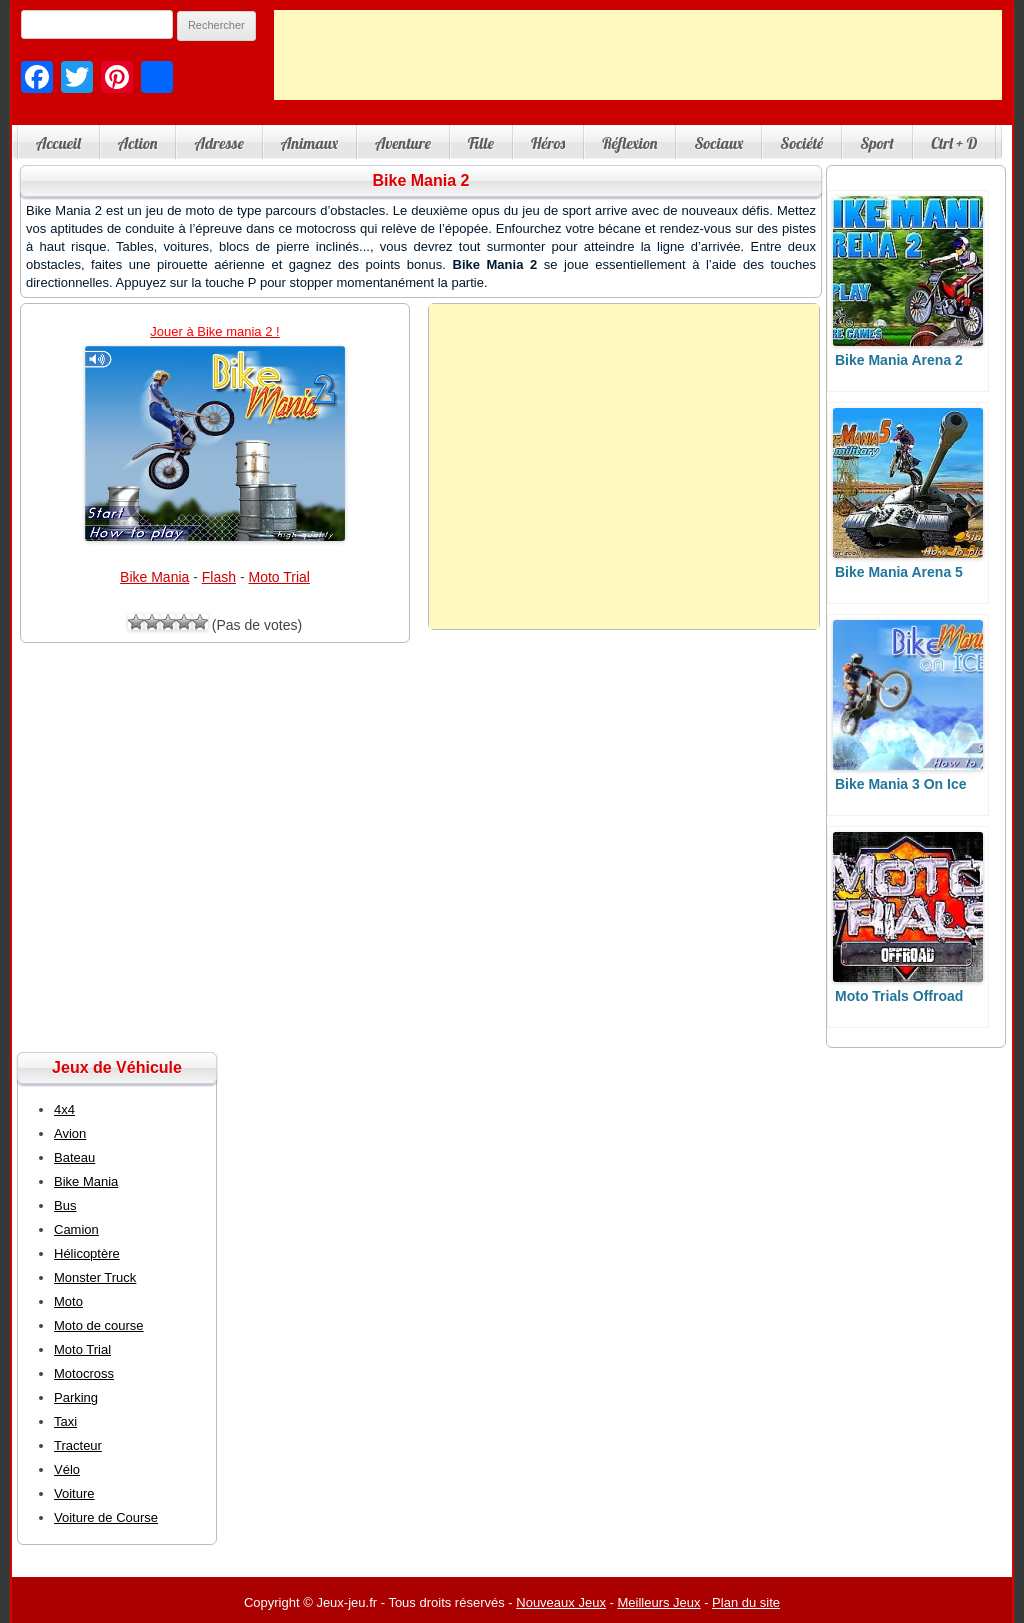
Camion (76, 1229)
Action (138, 143)
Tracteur (78, 1445)
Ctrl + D (954, 143)
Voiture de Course (106, 1517)
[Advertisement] (638, 55)
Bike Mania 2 (421, 180)
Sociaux (718, 143)
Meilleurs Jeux (658, 1602)
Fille (481, 143)
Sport (877, 143)
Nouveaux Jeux (561, 1602)
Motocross (84, 1373)
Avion (70, 1133)
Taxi (65, 1421)
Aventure (403, 143)
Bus (65, 1205)
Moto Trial (278, 577)
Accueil (58, 143)
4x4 (64, 1109)
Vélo (67, 1469)
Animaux (309, 143)
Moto (68, 1301)
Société (801, 143)
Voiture (74, 1493)
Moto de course (99, 1325)
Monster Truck (95, 1277)
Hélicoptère (87, 1253)
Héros (548, 143)
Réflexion (629, 143)
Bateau (74, 1157)
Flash (219, 577)
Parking (76, 1397)
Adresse (218, 143)
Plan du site (746, 1602)
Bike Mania (154, 577)
